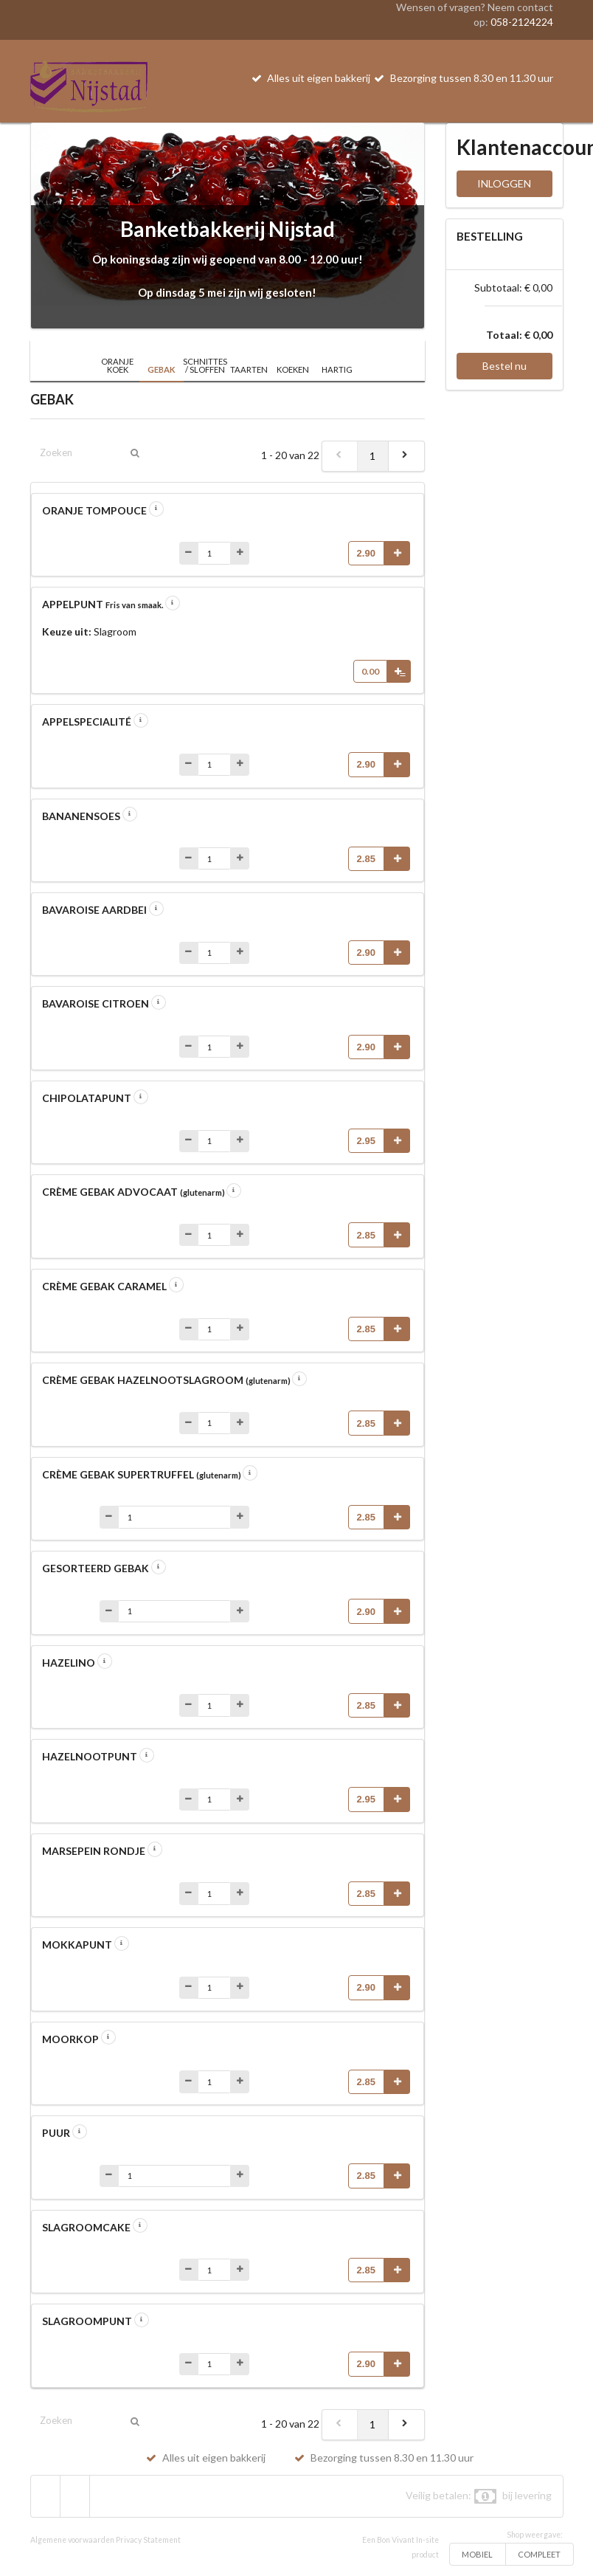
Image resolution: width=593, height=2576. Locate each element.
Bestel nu (504, 365)
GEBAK (162, 369)
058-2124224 (521, 22)
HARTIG (337, 369)
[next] (406, 456)
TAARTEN (249, 369)
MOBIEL (477, 2554)
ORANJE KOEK (117, 365)
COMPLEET (539, 2554)
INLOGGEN (504, 183)
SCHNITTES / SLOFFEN (205, 365)
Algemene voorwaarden (72, 2539)
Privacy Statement (148, 2539)
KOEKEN (293, 369)
